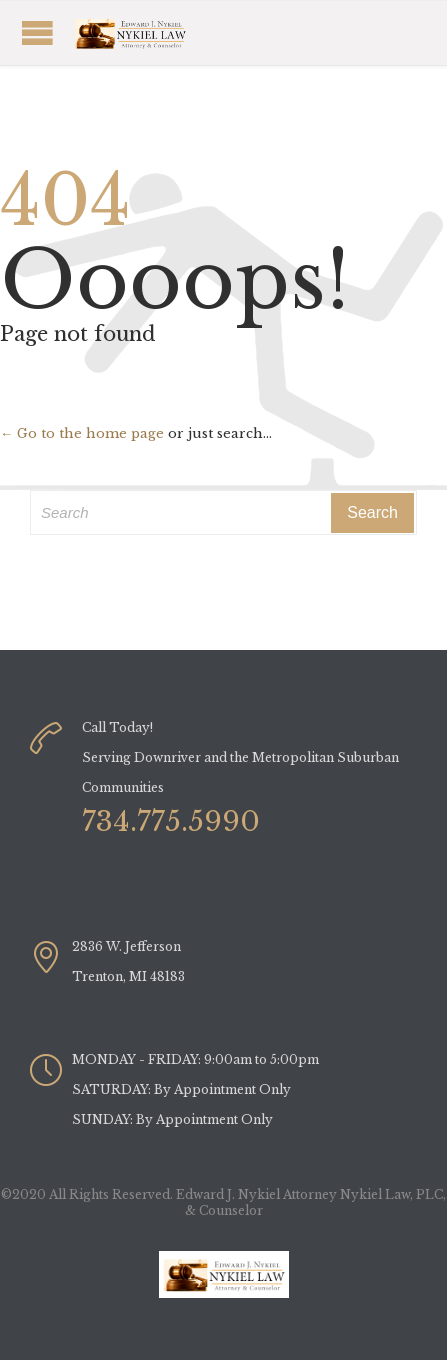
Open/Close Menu (155, 32)
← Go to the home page (82, 433)
